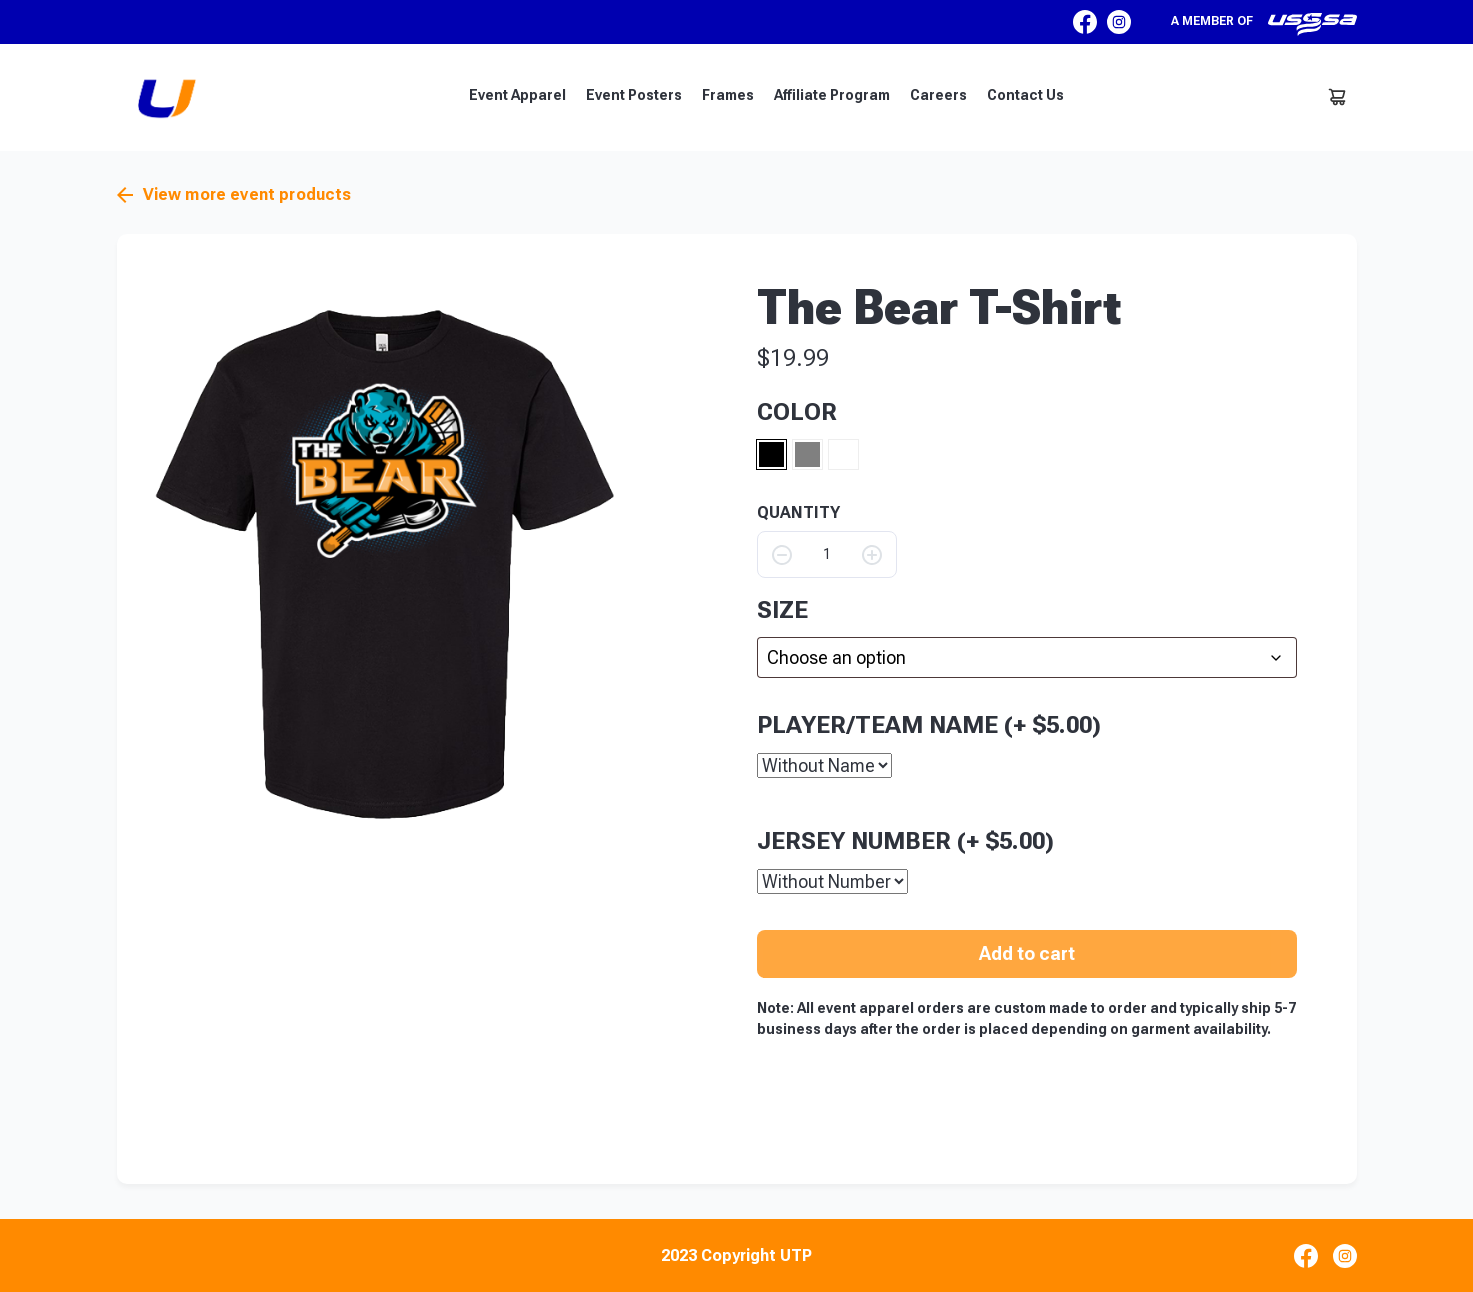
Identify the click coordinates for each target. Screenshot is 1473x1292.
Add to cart (1027, 952)
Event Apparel (517, 95)
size (782, 610)
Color (797, 412)
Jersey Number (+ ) (905, 840)
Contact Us (1025, 95)
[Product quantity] (827, 554)
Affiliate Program (832, 95)
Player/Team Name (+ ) (929, 724)
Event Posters (634, 95)
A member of (1264, 24)
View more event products (234, 195)
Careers (938, 95)
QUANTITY (798, 513)
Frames (728, 95)
